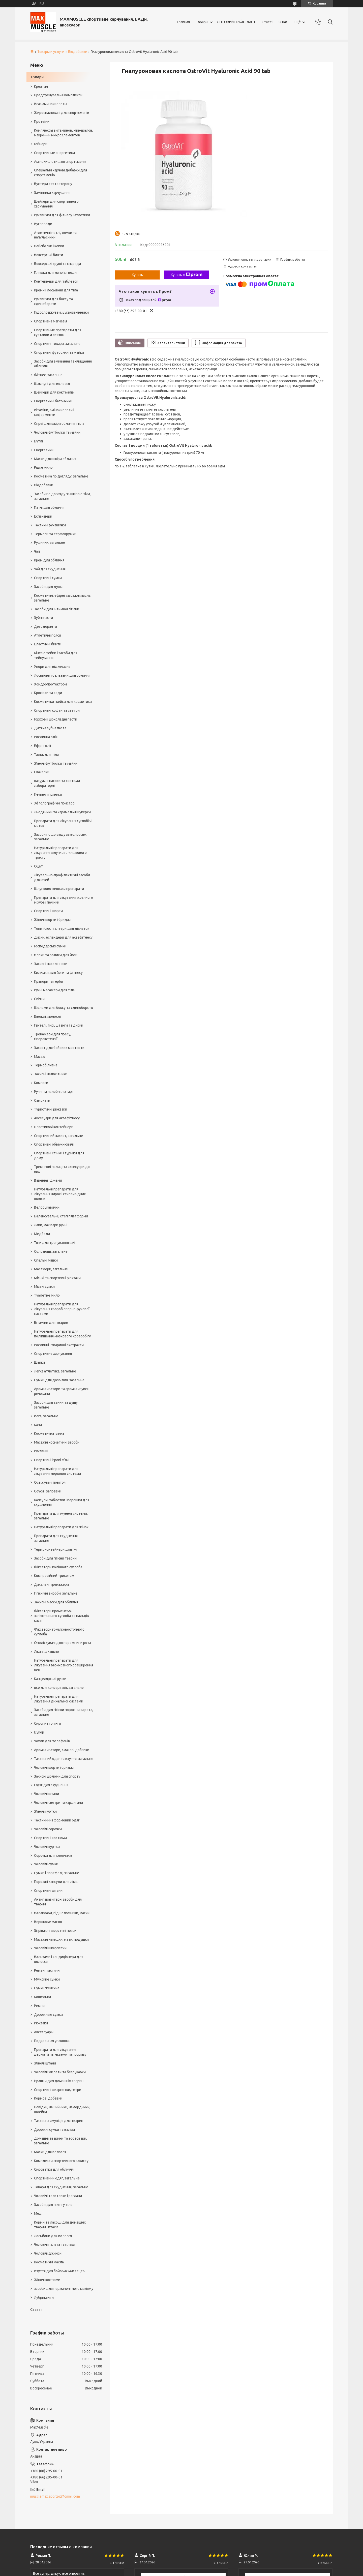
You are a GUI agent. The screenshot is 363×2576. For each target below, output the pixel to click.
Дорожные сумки (48, 2015)
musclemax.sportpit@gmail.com (55, 2496)
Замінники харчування (52, 193)
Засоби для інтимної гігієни (56, 609)
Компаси (41, 1083)
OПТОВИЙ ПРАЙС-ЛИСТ (236, 22)
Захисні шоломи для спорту (57, 1776)
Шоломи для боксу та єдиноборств (63, 1008)
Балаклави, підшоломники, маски (61, 1913)
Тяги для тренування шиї (54, 1243)
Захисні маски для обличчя (56, 1602)
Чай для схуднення (50, 569)
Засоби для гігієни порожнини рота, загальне (63, 1712)
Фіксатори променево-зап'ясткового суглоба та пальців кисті (61, 1616)
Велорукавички (46, 1207)
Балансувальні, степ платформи (61, 1216)
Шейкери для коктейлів (54, 392)
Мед (38, 2213)
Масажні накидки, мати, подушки (61, 1939)
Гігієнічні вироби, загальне (55, 1593)
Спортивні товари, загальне (57, 344)
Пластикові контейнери (53, 1127)
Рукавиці (41, 1451)
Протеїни (41, 121)
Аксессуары (43, 2032)
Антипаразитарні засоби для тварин (58, 1901)
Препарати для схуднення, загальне (56, 1538)
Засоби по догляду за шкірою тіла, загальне (62, 496)
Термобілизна (45, 1065)
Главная (183, 22)
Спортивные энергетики (54, 153)
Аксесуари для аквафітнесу (57, 1118)
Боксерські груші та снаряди (57, 264)
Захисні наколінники (50, 964)
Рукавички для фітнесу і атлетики (62, 215)
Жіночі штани (45, 2063)
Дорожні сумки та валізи (54, 2130)
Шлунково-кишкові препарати (59, 889)
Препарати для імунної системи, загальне (61, 1515)
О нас (283, 22)
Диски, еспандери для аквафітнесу (63, 937)
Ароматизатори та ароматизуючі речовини (61, 1391)
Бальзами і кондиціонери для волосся (58, 1959)
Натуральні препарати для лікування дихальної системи (58, 1698)
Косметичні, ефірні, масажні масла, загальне (62, 597)
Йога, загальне (46, 1416)
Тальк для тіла (46, 755)
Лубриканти (44, 2297)
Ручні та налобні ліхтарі (53, 1092)
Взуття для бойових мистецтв (59, 2271)
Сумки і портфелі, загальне (56, 1873)
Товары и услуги (50, 52)
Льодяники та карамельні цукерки (62, 812)
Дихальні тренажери (51, 1584)
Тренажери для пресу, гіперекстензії (52, 1036)
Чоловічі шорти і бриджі (54, 1767)
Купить (137, 275)
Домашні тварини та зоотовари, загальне (60, 2140)
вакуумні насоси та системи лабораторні (57, 783)
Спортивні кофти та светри (57, 710)
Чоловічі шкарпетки (50, 1948)
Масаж (39, 1057)
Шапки (39, 1362)
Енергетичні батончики (53, 401)
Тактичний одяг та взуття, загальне (63, 1759)
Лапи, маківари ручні (50, 1225)
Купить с (186, 275)
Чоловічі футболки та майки (57, 432)
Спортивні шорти (48, 911)
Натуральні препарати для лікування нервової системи (57, 1471)
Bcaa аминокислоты (50, 104)
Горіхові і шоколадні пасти (55, 719)
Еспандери (43, 516)
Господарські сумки (50, 946)
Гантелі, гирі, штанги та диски (58, 1025)
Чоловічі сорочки (48, 1829)
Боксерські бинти (48, 255)
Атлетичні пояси (47, 635)
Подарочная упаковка (52, 2041)
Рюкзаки (41, 2023)
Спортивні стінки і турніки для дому (59, 1155)
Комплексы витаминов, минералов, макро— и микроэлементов (63, 132)
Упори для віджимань (52, 667)
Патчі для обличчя (49, 507)
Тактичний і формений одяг (57, 1820)
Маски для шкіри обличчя (55, 459)
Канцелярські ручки (50, 1679)
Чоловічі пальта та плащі (54, 2244)
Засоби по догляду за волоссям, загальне (60, 836)
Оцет (38, 866)
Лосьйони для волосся (53, 2236)
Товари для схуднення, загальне (61, 2187)
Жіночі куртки (45, 1811)
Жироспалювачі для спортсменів (61, 113)
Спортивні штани (48, 1891)
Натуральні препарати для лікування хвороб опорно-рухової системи (61, 1309)
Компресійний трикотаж (54, 1576)
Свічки (39, 999)
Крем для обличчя (49, 560)
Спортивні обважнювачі (54, 1144)
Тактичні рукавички (50, 525)
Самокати (42, 1100)
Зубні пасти (43, 618)
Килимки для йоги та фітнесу (58, 973)
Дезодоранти (45, 626)
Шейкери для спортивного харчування (56, 203)
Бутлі (38, 441)
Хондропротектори (50, 684)
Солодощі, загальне (51, 1251)
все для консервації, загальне (59, 1688)
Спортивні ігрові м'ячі (51, 1460)
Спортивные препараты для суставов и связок (57, 332)
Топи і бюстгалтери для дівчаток (61, 928)
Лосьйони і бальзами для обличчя (62, 675)
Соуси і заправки (47, 1491)
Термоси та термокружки (55, 534)
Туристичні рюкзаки (50, 1109)
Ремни (39, 2006)
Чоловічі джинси (48, 2253)
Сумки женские (46, 1988)
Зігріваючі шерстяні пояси (55, 1931)
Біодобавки (77, 52)
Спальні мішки (46, 1260)
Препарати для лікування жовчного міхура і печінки (63, 899)
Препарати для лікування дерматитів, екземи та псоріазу (60, 2052)
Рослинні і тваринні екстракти (59, 1345)
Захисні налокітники (50, 1074)
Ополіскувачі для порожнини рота (62, 1643)
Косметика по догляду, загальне (61, 476)
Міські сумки (44, 1286)
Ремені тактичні (47, 1970)
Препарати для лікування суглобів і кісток (63, 823)
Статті (267, 22)
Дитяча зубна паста (50, 728)
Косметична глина (49, 1433)
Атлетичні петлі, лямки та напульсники (55, 235)
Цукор (39, 1732)
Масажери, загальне (51, 1269)
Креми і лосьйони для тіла (56, 290)
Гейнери (40, 144)
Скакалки (41, 772)
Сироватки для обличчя (54, 2169)
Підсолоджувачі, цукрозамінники (61, 312)
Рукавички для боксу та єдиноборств (53, 301)
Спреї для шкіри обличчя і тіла (59, 424)
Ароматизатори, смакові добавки (61, 1750)
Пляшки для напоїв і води (55, 273)
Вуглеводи (43, 224)
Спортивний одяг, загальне (57, 2178)
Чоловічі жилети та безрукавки (60, 2072)
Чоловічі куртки (47, 1847)
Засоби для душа (48, 587)
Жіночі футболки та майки (55, 763)
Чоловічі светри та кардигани (58, 1803)
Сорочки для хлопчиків (53, 1855)
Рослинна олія (45, 737)
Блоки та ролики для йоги (55, 955)
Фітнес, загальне (48, 375)
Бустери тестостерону (53, 184)
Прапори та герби (48, 981)
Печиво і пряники (48, 794)
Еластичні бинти (47, 644)
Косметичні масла (49, 2262)
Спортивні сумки (48, 578)
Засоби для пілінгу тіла (53, 2205)
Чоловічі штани (46, 1794)
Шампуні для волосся (52, 384)
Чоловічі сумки (46, 1864)
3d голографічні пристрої (55, 803)
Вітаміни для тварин (51, 1323)
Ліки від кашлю (46, 1652)
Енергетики (43, 450)
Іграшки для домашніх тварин (58, 2081)
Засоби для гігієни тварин (55, 1558)
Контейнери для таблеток (56, 281)
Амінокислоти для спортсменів (60, 162)
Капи (38, 1425)
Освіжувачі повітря (50, 1482)
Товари (37, 77)
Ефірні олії (42, 746)
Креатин (41, 86)
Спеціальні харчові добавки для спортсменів (60, 172)
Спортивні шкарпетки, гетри (57, 2090)
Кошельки (42, 1997)
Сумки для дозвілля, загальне (59, 1380)
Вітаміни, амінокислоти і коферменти (54, 412)
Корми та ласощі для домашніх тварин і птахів (60, 2224)
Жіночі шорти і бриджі (52, 920)
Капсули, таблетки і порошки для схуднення (61, 1502)
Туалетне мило (47, 1295)
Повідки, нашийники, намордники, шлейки (62, 2109)
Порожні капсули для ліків (56, 1882)
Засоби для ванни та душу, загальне (56, 1404)
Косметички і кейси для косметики (63, 702)
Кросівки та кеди (48, 693)
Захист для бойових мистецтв (59, 1048)
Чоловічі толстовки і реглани (58, 2196)
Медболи (42, 1234)
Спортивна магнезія (50, 321)
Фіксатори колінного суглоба (58, 1567)
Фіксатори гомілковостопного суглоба (59, 1631)
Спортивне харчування (53, 1354)
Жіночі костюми (47, 2280)
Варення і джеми (48, 1180)
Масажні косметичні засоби (56, 1442)
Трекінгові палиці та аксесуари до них (62, 1169)
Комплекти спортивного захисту (61, 2161)
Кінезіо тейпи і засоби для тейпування (55, 655)
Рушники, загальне (49, 543)
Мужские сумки (47, 1979)
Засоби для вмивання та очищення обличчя (63, 363)
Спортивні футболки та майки (59, 352)
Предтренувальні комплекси (58, 95)
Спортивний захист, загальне (58, 1136)
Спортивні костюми (50, 1838)
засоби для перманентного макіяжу (63, 2289)
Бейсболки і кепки (49, 246)
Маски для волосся (50, 2152)
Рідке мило (43, 467)
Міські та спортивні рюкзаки (57, 1278)
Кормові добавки (48, 2098)
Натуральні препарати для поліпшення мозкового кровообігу (62, 1333)
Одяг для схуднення (51, 1785)
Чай (37, 551)
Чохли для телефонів (52, 1741)
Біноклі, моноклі (47, 1016)
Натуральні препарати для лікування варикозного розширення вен (63, 1665)
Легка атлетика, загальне (55, 1371)
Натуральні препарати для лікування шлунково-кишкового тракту (60, 852)
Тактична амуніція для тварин (58, 2121)
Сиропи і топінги (47, 1723)
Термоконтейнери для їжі (55, 1549)
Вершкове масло (48, 1922)
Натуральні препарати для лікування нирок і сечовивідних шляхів (60, 1194)
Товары (202, 22)
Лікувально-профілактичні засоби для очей (62, 877)
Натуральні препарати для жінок (61, 1527)
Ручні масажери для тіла (54, 990)
